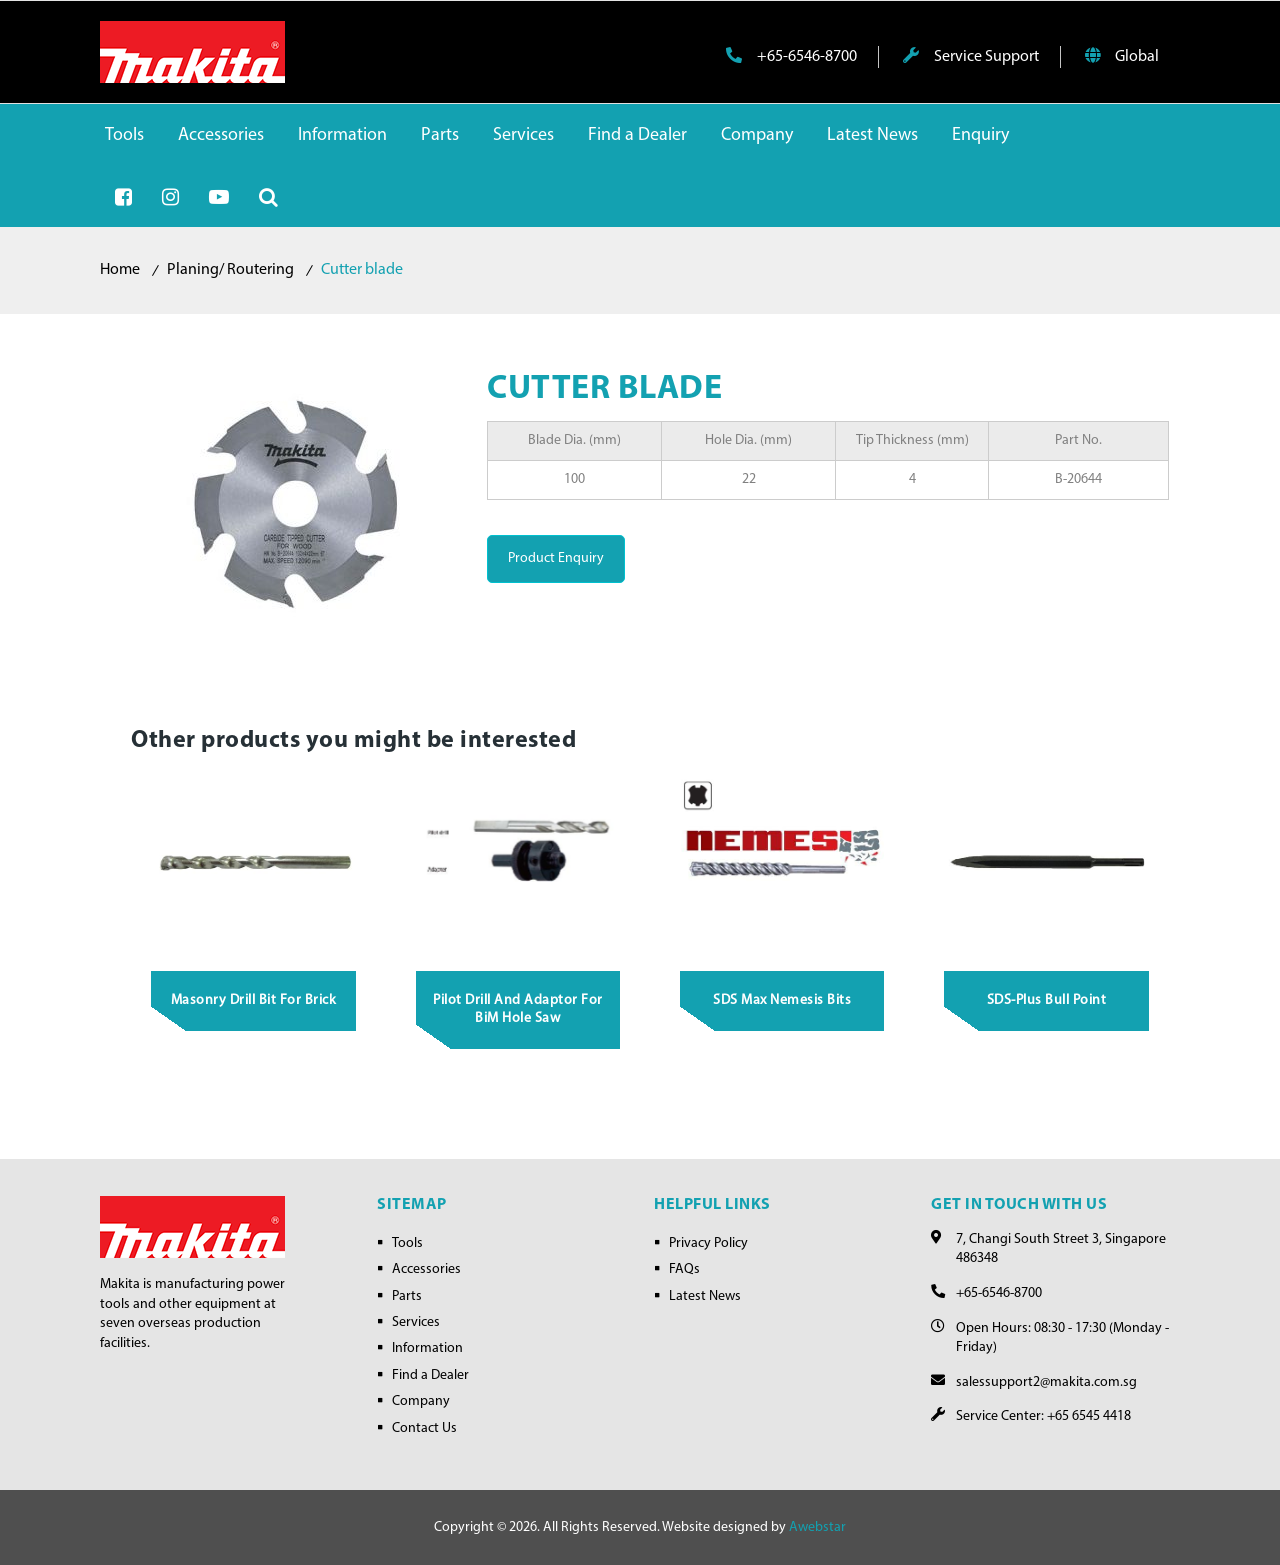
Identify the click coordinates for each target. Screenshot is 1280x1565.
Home (120, 270)
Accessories (426, 1269)
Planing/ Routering (230, 270)
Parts (407, 1296)
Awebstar (817, 1527)
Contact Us (424, 1428)
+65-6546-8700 (791, 56)
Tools (407, 1243)
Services (416, 1322)
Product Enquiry (556, 558)
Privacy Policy (708, 1243)
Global (1122, 56)
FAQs (684, 1269)
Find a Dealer (430, 1375)
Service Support (971, 56)
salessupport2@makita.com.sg (1046, 1382)
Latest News (705, 1296)
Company (421, 1401)
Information (427, 1348)
